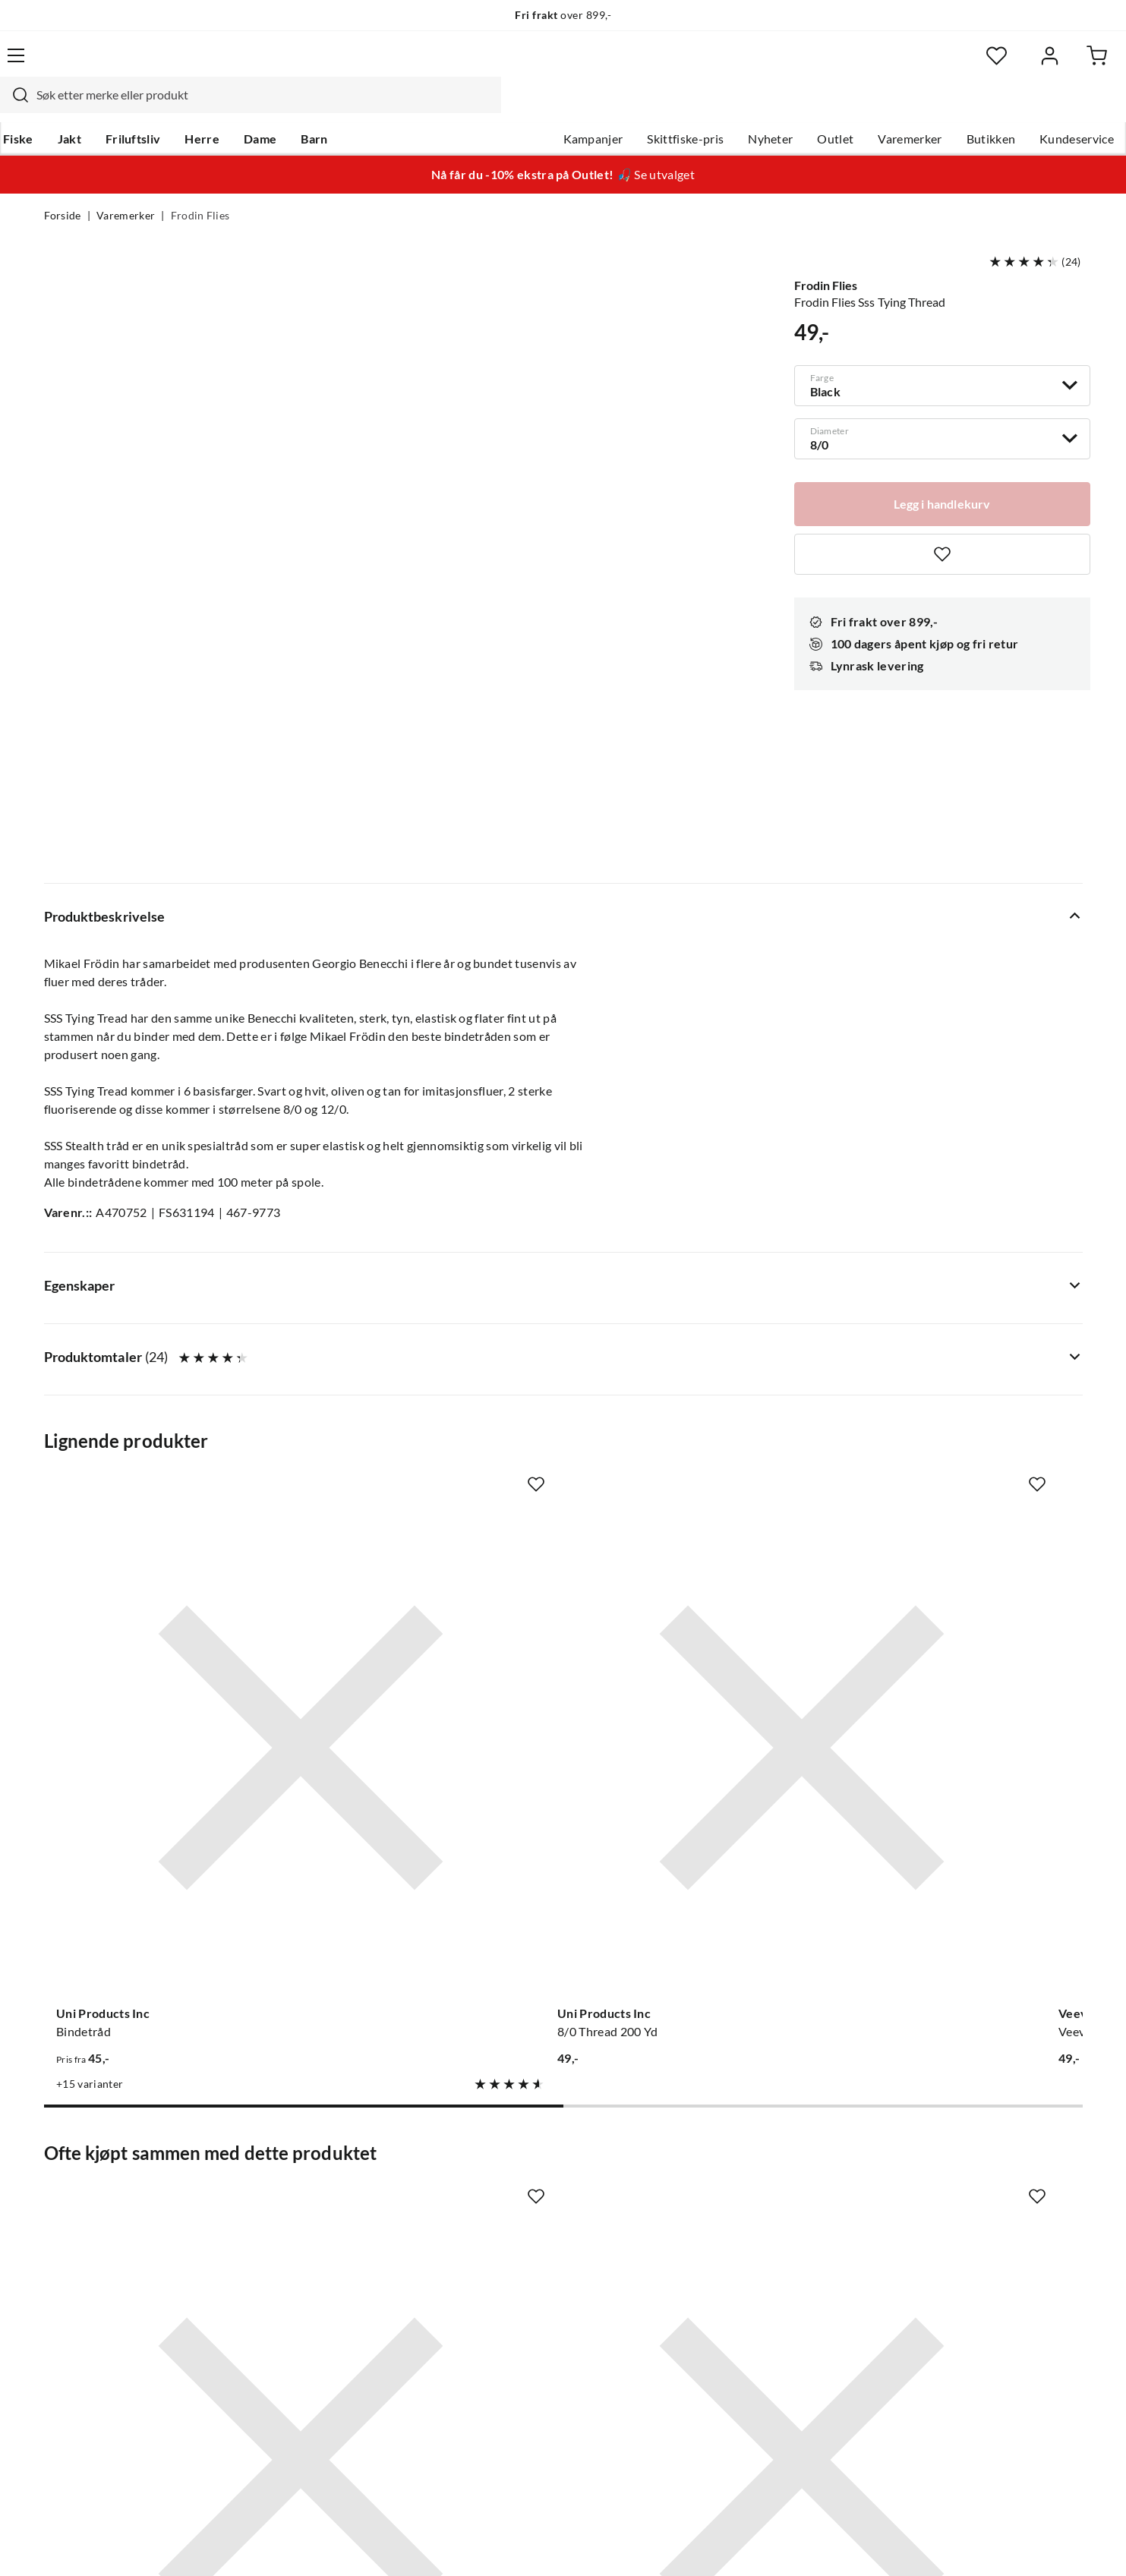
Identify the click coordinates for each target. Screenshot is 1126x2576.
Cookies (1062, 2544)
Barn (355, 107)
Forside (62, 187)
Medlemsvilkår (516, 2356)
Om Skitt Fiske (515, 2162)
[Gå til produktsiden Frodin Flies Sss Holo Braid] (698, 1818)
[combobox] (546, 64)
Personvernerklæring (897, 2544)
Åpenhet (499, 2308)
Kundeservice (1033, 107)
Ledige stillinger (519, 2186)
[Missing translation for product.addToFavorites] (942, 525)
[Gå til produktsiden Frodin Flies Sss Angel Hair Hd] (966, 1818)
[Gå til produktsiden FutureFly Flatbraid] (966, 1349)
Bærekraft (503, 2284)
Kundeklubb (509, 2332)
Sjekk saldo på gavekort (107, 2235)
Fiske (59, 107)
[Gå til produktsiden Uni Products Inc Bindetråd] (160, 1349)
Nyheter (727, 107)
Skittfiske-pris (642, 107)
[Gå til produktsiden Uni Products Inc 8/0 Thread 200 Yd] (429, 1349)
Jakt (109, 107)
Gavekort (285, 2186)
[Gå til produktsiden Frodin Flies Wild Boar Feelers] (160, 1818)
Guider (63, 2186)
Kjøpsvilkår (996, 2544)
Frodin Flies (200, 187)
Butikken (947, 107)
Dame (301, 107)
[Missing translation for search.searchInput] (310, 64)
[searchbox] (561, 64)
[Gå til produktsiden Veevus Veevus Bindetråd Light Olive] (698, 1349)
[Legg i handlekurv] (942, 474)
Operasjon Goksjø (525, 2259)
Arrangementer (518, 2235)
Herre (243, 107)
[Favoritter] (935, 65)
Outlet (792, 107)
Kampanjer (549, 107)
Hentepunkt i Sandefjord (111, 2211)
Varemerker (866, 107)
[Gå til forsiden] (116, 64)
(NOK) (77, 2544)
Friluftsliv (173, 107)
